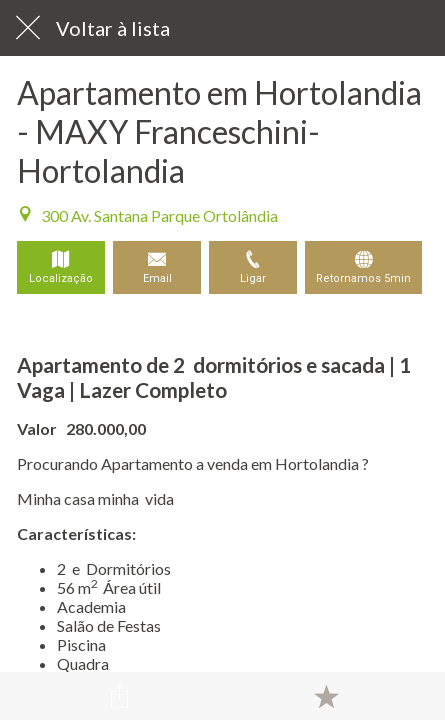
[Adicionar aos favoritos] (326, 696)
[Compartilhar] (119, 696)
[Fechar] (28, 28)
